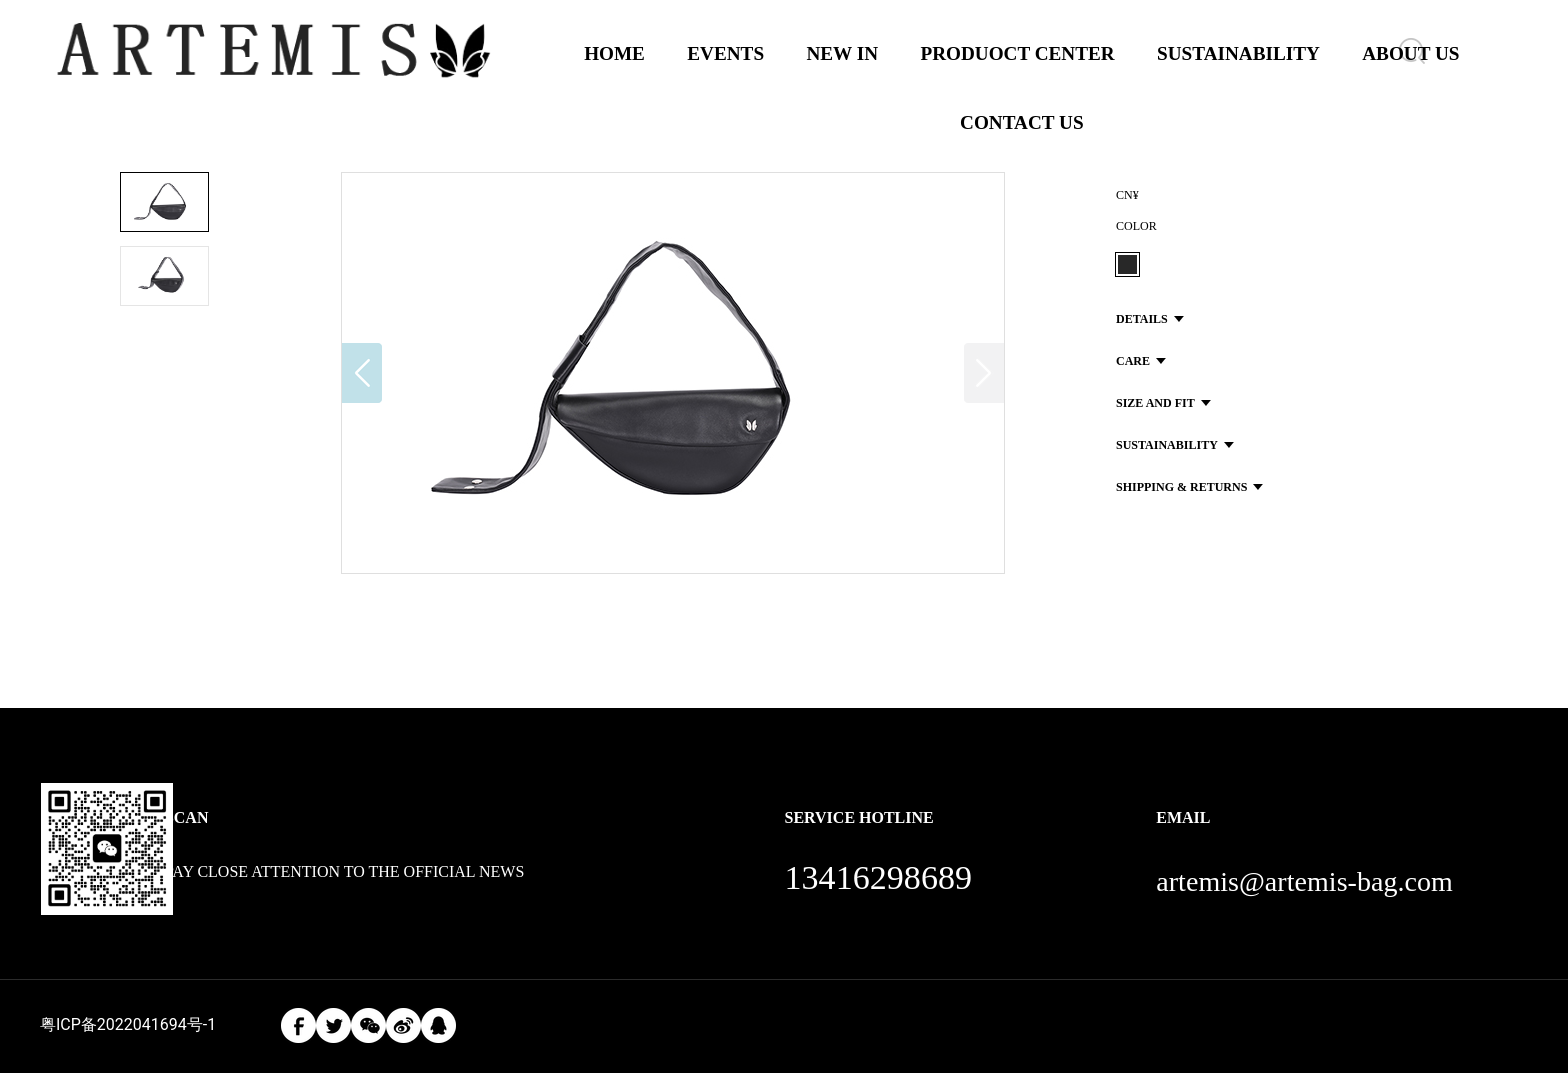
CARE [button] (1141, 361)
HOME (614, 53)
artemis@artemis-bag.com (1304, 881)
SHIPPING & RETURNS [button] (1189, 487)
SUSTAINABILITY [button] (1175, 445)
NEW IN (842, 53)
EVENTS (725, 53)
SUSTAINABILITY (1238, 53)
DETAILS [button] (1150, 319)
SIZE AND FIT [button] (1163, 403)
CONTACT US (1022, 122)
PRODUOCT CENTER (1017, 53)
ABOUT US (1410, 53)
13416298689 (878, 877)
